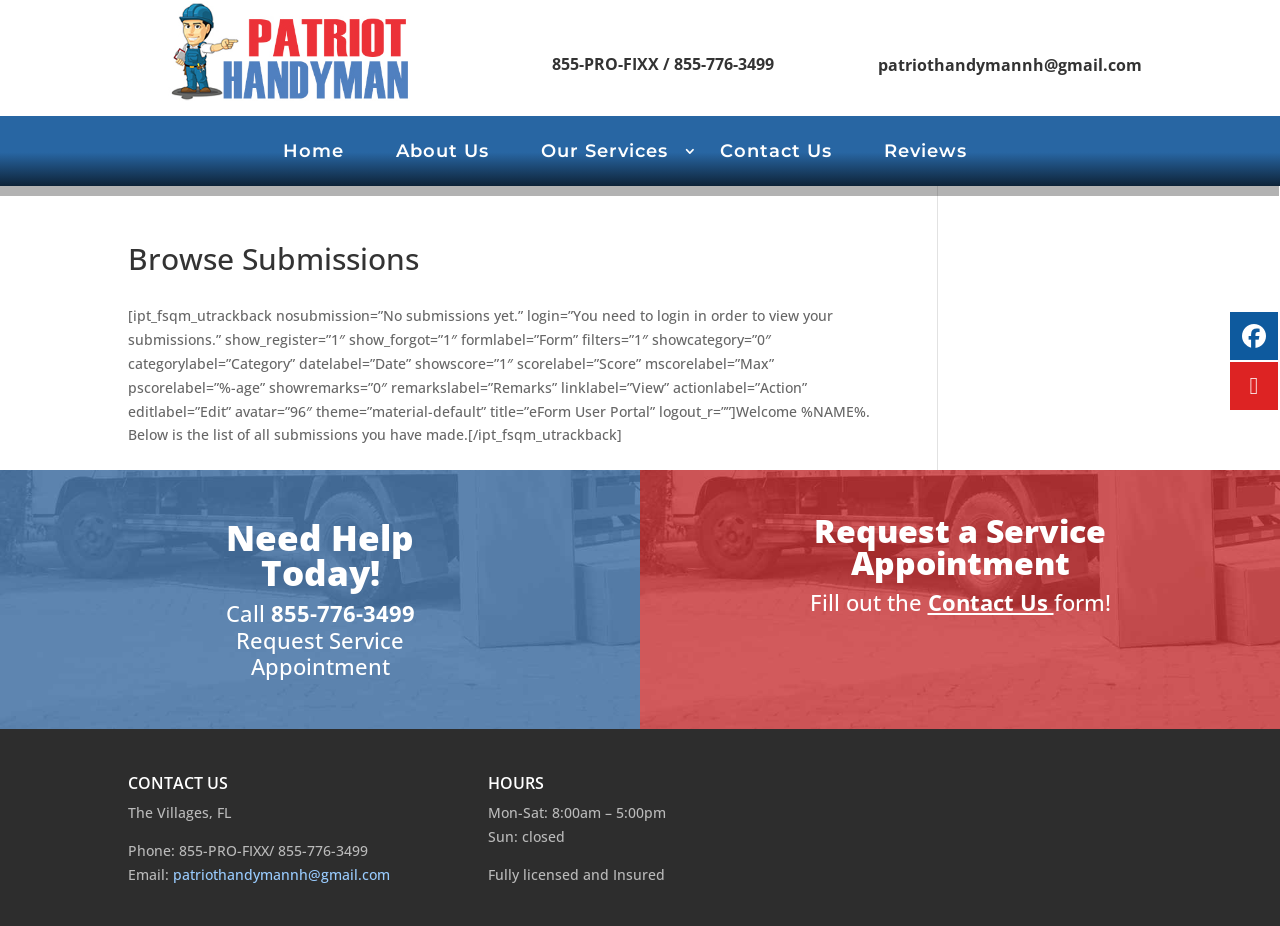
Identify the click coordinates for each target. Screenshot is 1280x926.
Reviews (925, 153)
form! (1082, 602)
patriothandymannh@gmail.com (1010, 65)
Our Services (604, 153)
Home (313, 153)
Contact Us (776, 153)
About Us (442, 153)
